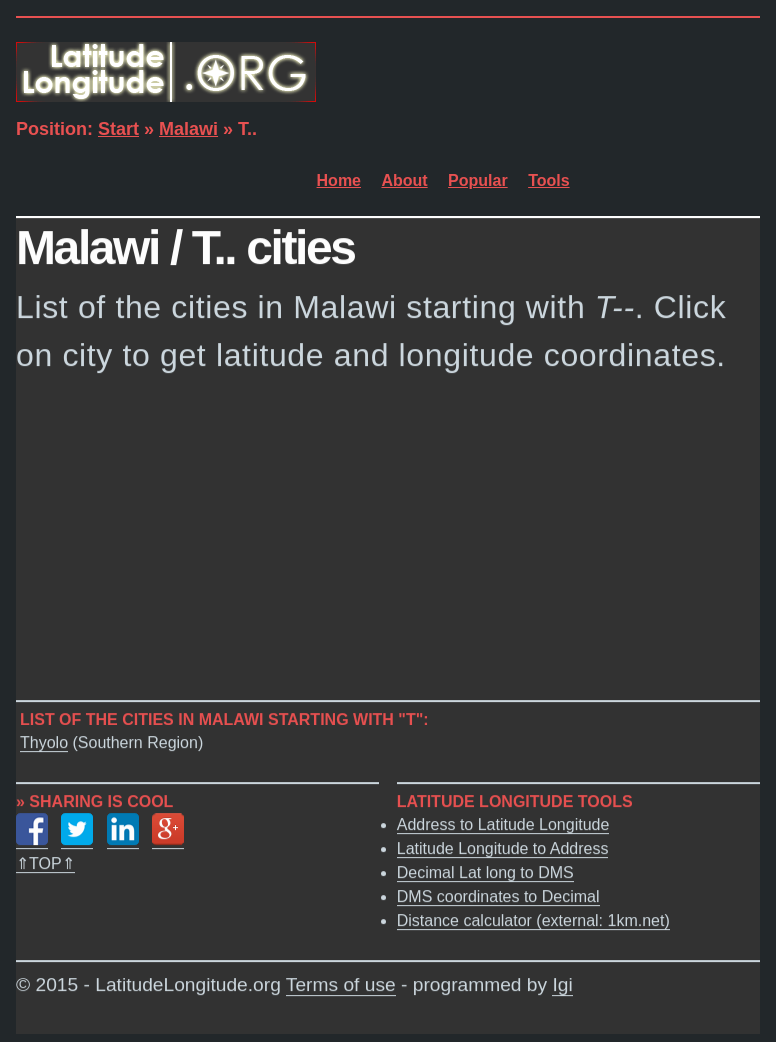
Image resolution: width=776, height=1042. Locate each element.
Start (118, 129)
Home (339, 180)
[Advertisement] (388, 543)
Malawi (188, 129)
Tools (548, 180)
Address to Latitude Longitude (503, 824)
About (404, 180)
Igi (562, 985)
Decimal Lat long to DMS (485, 872)
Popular (478, 180)
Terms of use (341, 985)
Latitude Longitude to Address (503, 848)
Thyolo (44, 742)
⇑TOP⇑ (45, 863)
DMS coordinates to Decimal (498, 896)
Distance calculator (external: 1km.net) (533, 920)
